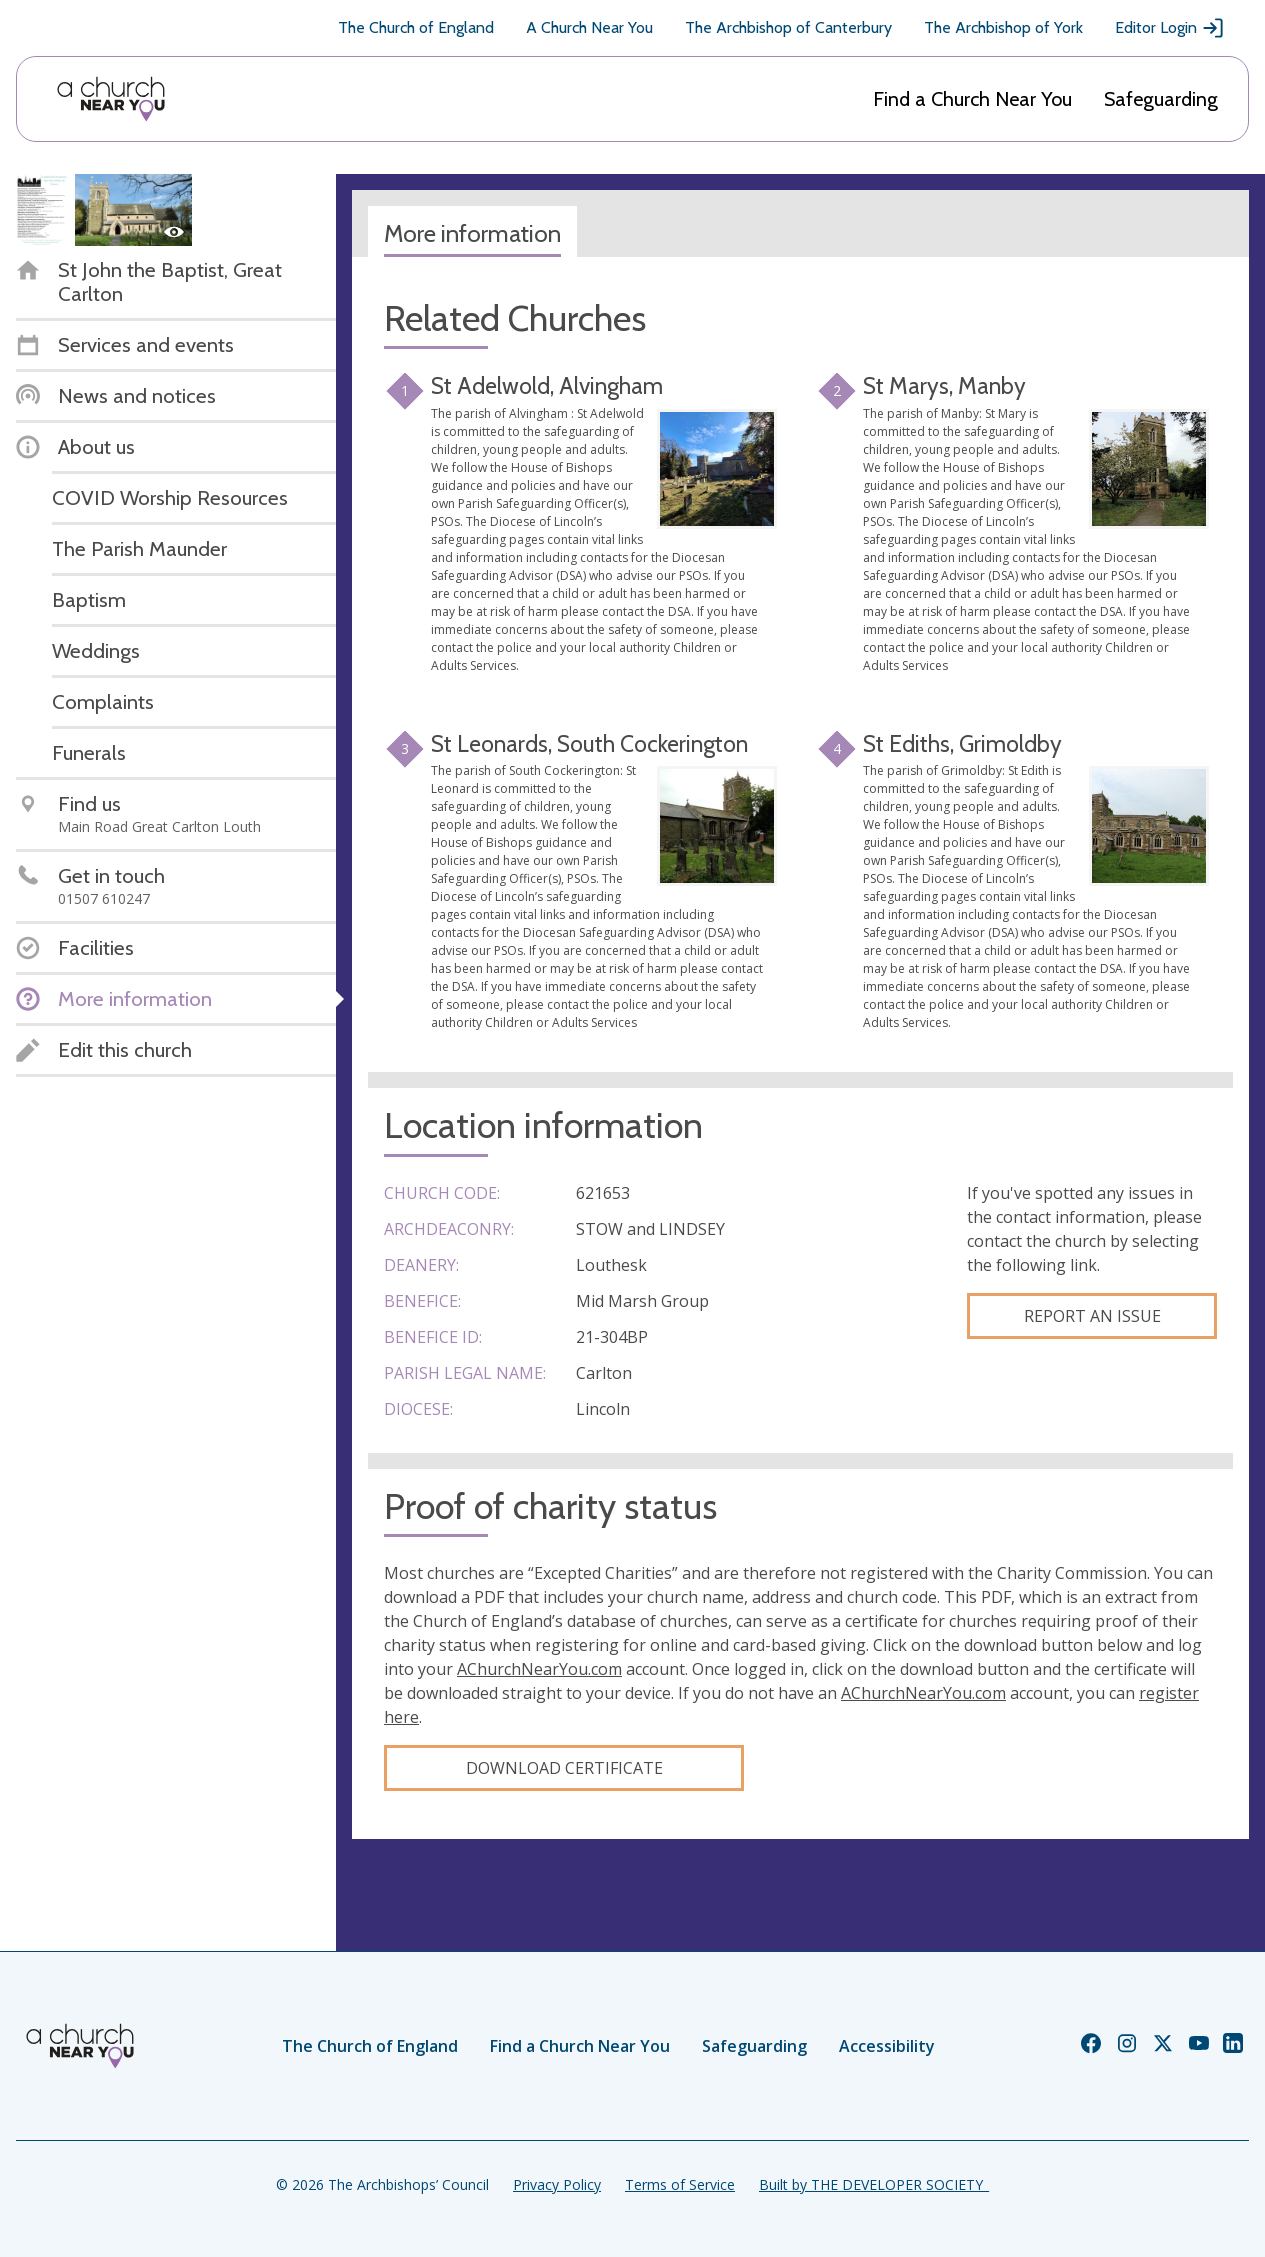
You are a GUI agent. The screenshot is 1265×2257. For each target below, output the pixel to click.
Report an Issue (1092, 1316)
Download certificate (564, 1768)
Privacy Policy (557, 2184)
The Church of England (416, 27)
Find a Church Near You (972, 99)
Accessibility (887, 2046)
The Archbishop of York (1003, 27)
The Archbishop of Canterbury (788, 27)
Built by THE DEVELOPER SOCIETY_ (874, 2184)
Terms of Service (680, 2184)
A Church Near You (589, 27)
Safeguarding (1161, 99)
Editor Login (1170, 28)
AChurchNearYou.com (539, 1669)
